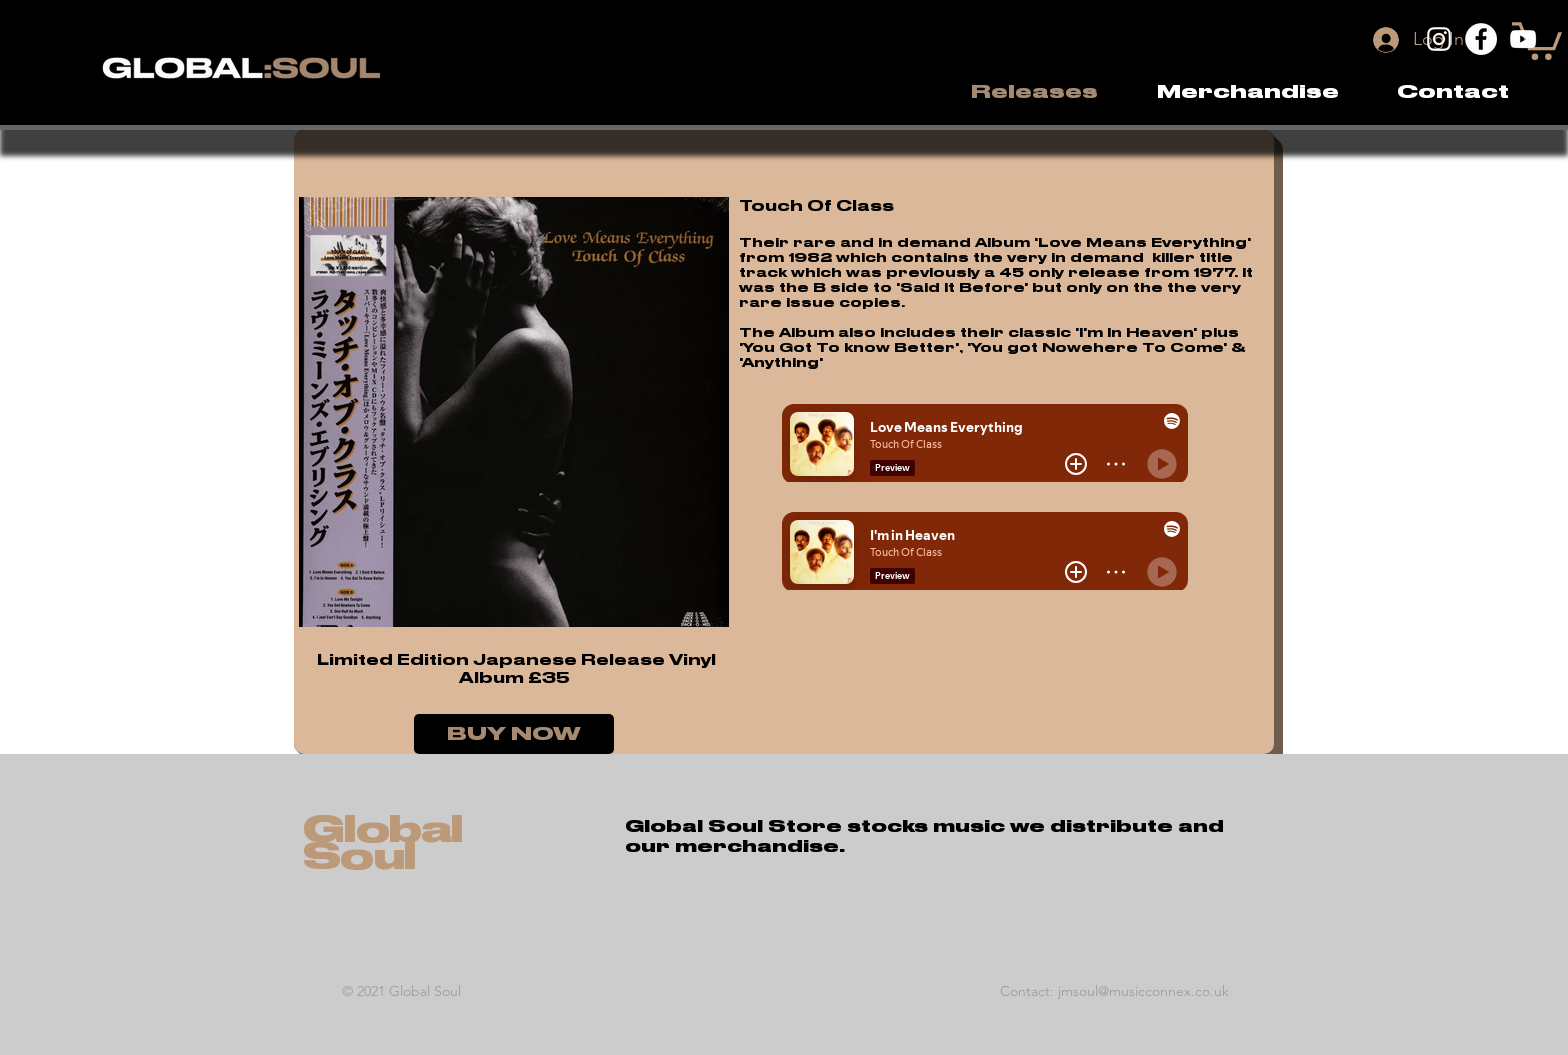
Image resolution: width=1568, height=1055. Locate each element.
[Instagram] (1439, 39)
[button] (1247, 92)
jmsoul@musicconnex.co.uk (1143, 991)
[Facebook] (1481, 39)
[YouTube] (1523, 39)
